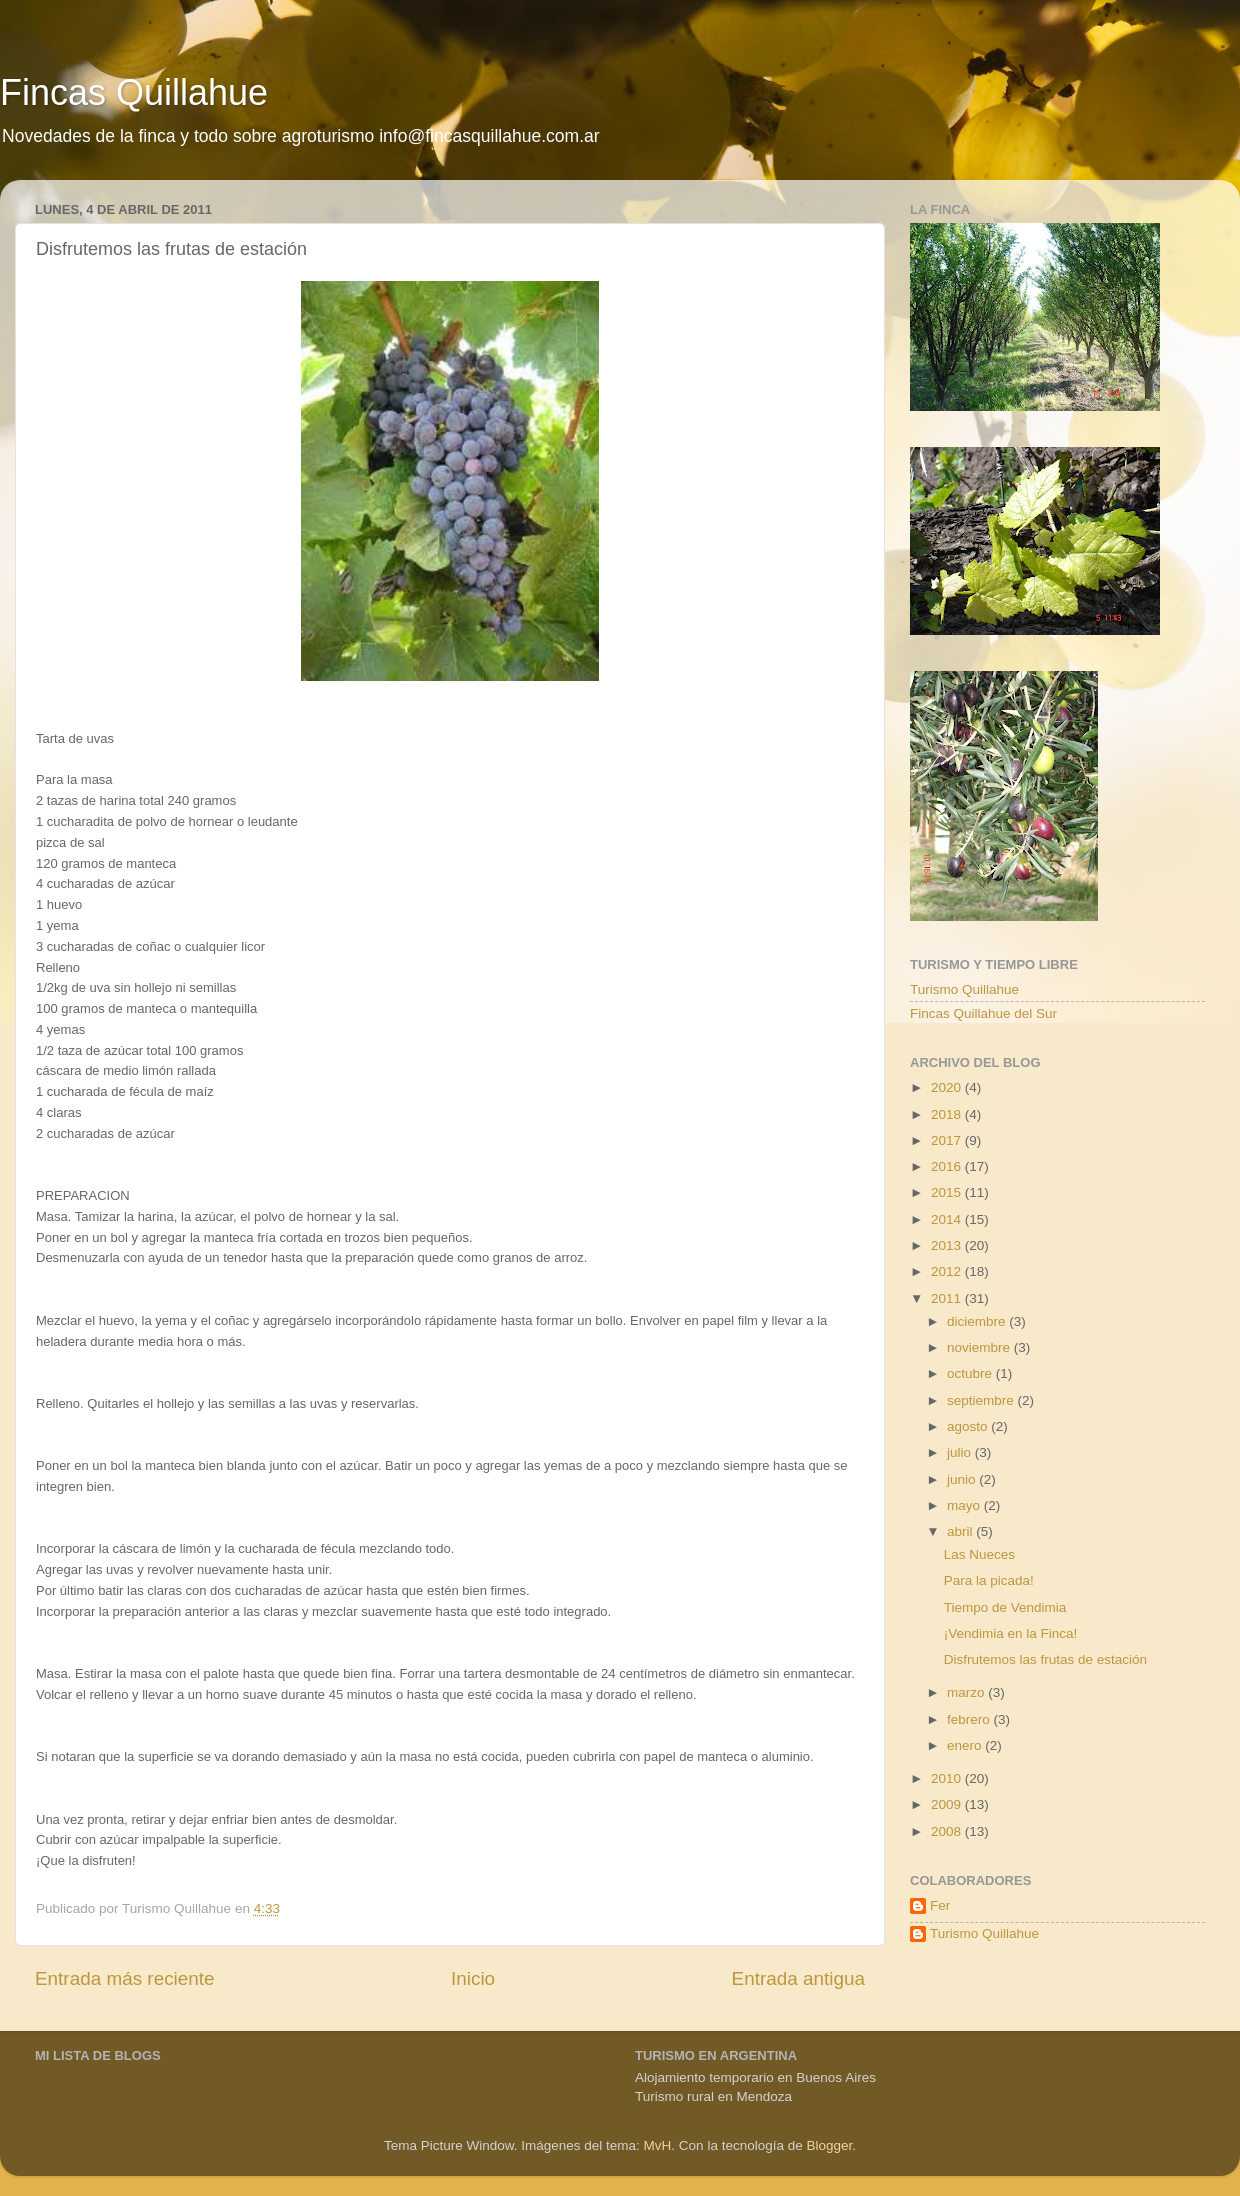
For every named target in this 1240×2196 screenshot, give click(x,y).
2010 (948, 1778)
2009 (948, 1804)
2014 (948, 1219)
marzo (967, 1692)
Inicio (473, 1978)
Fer (940, 1905)
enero (966, 1745)
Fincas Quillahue (134, 92)
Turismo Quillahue (964, 989)
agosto (969, 1426)
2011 (948, 1298)
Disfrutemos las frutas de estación (1045, 1659)
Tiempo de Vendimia (1005, 1607)
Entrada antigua (798, 1978)
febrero (970, 1719)
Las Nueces (979, 1554)
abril (961, 1531)
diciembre (978, 1321)
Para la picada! (989, 1580)
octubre (971, 1373)
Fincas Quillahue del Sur (983, 1013)
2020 (948, 1087)
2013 (948, 1245)
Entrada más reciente (125, 1978)
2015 (948, 1192)
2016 (948, 1166)
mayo (965, 1505)
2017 (948, 1140)
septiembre (982, 1400)
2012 (948, 1271)
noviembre (980, 1347)
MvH (658, 2145)
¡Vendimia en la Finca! (1011, 1633)
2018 (948, 1114)
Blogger (829, 2145)
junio (963, 1479)
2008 (948, 1831)
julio (961, 1452)
